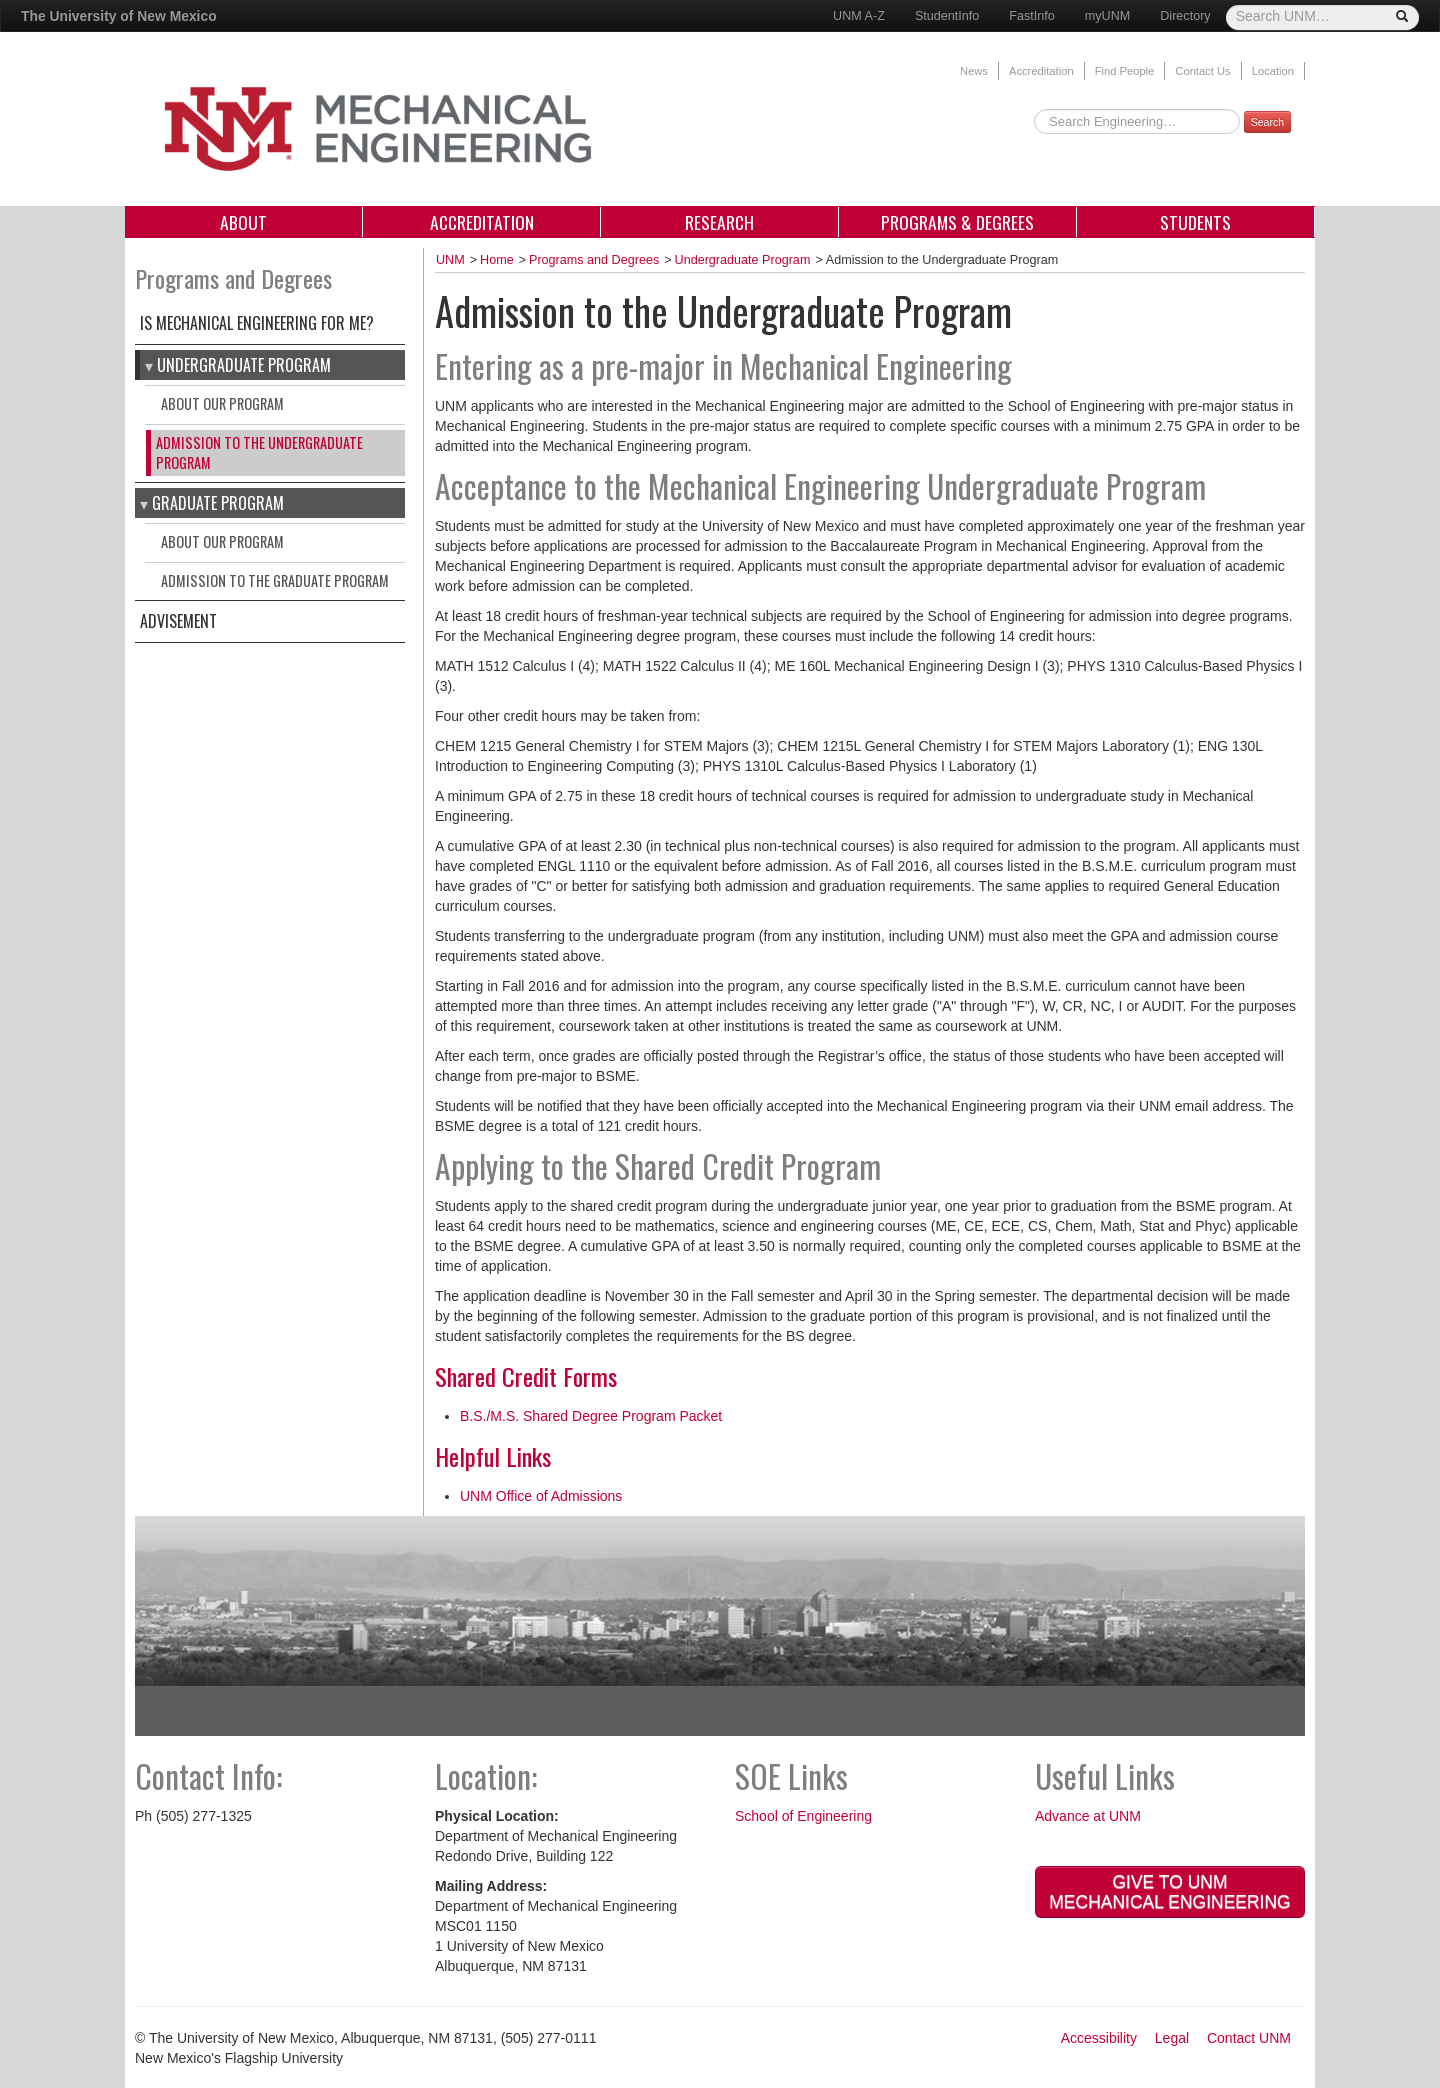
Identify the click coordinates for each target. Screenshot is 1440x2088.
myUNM (1107, 16)
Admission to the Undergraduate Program (259, 452)
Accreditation (1041, 71)
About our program (222, 541)
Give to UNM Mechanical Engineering (1169, 1892)
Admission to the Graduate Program (275, 580)
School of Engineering (803, 1816)
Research (719, 222)
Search (1267, 122)
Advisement (178, 621)
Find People (1125, 71)
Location (1273, 71)
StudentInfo (947, 16)
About (243, 222)
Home (497, 260)
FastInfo (1032, 16)
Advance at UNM (1088, 1816)
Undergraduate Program (244, 365)
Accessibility (1099, 2038)
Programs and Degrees (594, 260)
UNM (450, 260)
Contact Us (1202, 71)
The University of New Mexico (119, 16)
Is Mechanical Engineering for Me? (257, 323)
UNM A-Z (859, 16)
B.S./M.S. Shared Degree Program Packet (591, 1416)
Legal (1172, 2038)
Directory (1185, 16)
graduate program (218, 503)
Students (1195, 222)
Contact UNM (1249, 2038)
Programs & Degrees (957, 222)
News (974, 71)
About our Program (222, 403)
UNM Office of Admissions (541, 1496)
